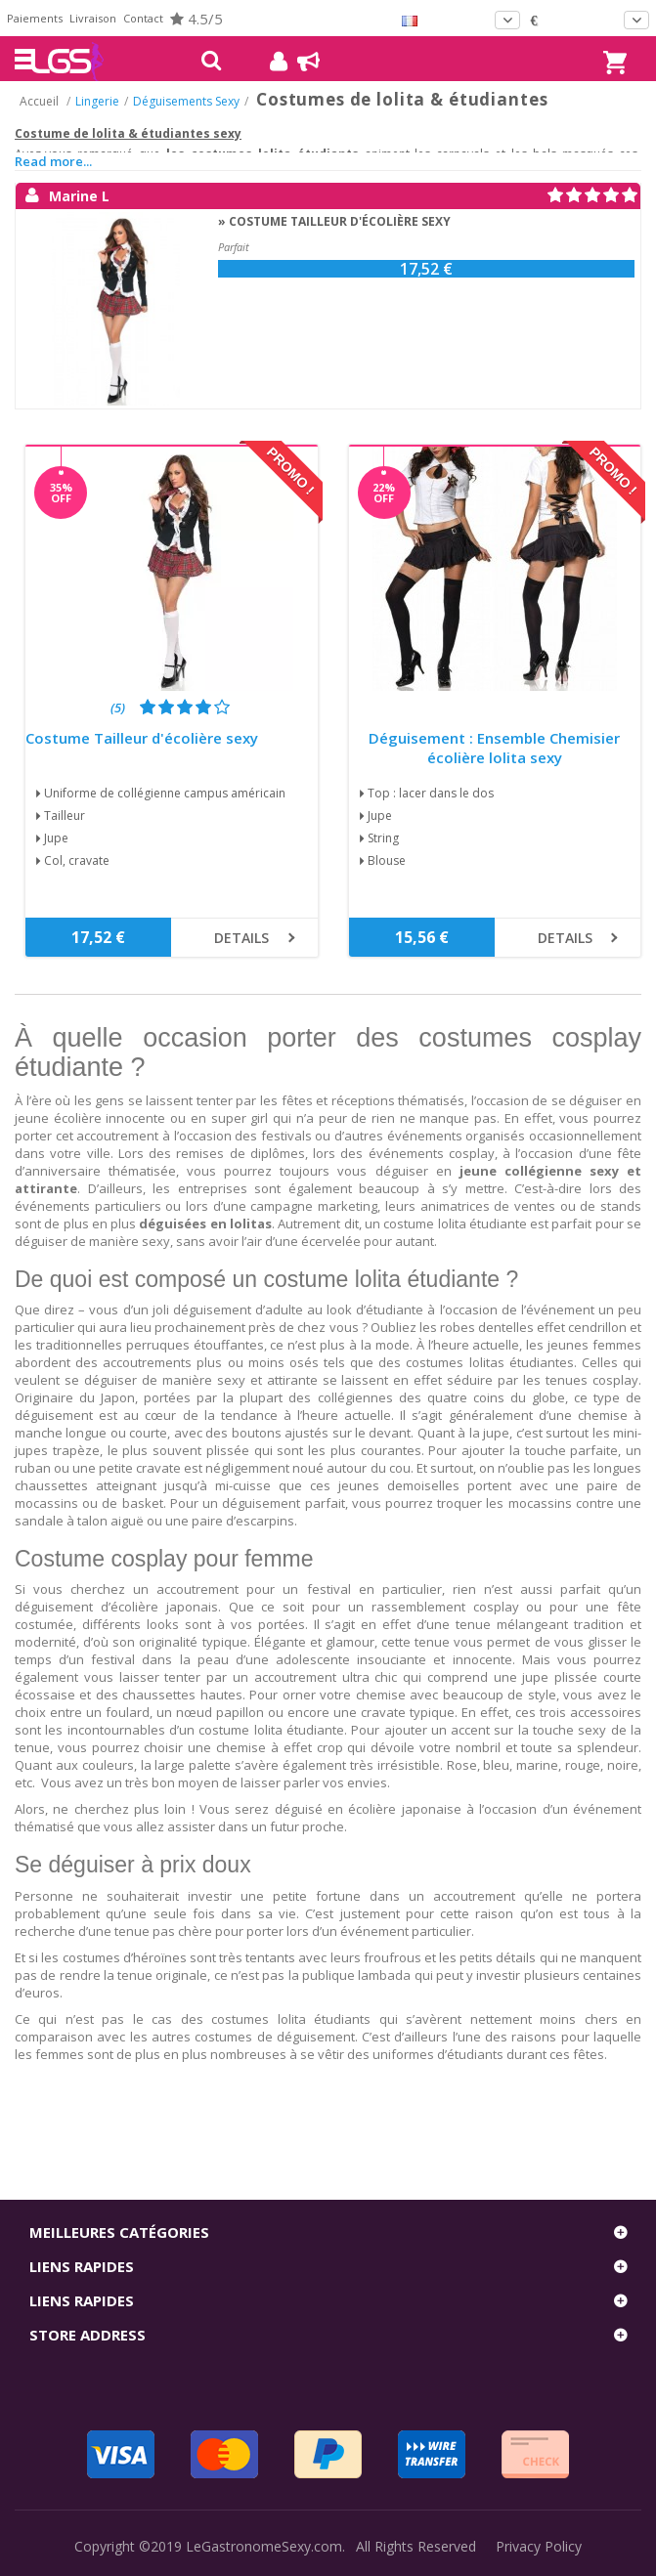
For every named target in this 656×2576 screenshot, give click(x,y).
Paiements (35, 18)
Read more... (53, 161)
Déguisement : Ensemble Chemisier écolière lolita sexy (494, 748)
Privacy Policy (539, 2546)
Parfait (233, 246)
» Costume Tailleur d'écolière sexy (334, 221)
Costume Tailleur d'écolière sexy (141, 738)
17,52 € (426, 268)
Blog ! (298, 61)
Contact (143, 18)
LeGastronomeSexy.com (264, 2546)
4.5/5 (196, 18)
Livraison (92, 18)
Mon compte (271, 61)
